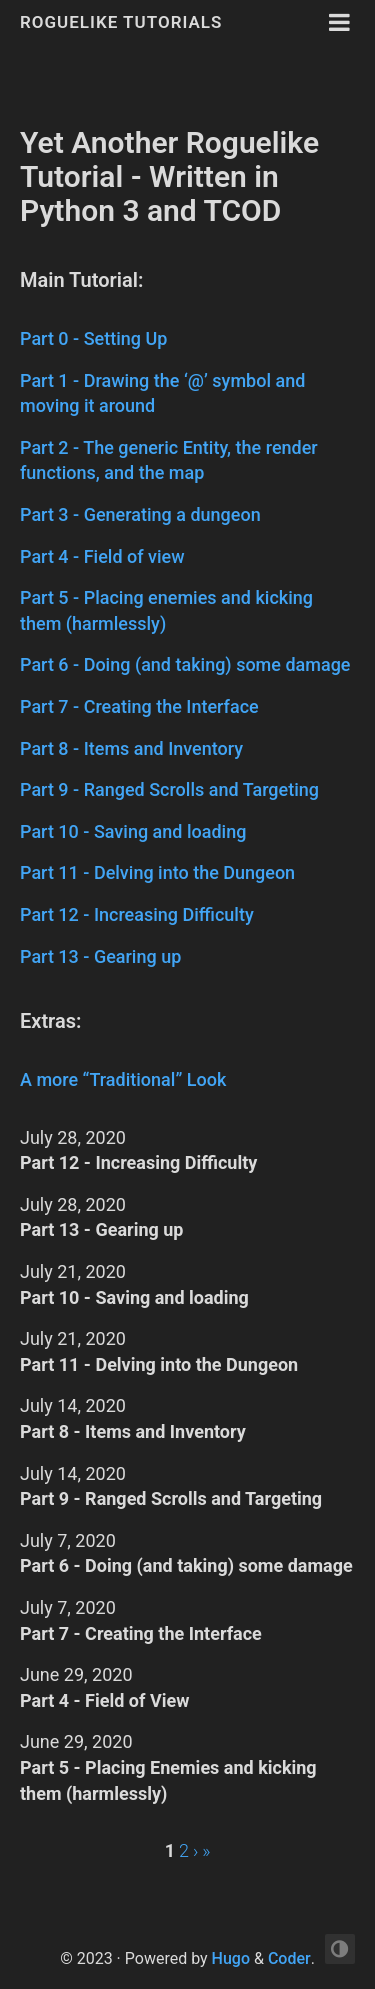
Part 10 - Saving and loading (133, 831)
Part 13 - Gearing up (100, 956)
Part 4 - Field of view (102, 556)
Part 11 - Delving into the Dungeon (157, 872)
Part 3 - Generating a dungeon (140, 514)
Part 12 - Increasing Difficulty (137, 914)
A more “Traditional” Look (123, 1079)
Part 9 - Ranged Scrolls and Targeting (169, 789)
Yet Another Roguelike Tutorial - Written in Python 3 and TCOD (169, 176)
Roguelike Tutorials (121, 22)
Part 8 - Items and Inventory (131, 748)
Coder (289, 1958)
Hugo (231, 1958)
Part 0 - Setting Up (93, 338)
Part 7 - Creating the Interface (139, 706)
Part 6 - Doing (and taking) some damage (185, 664)
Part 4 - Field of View (104, 1700)
